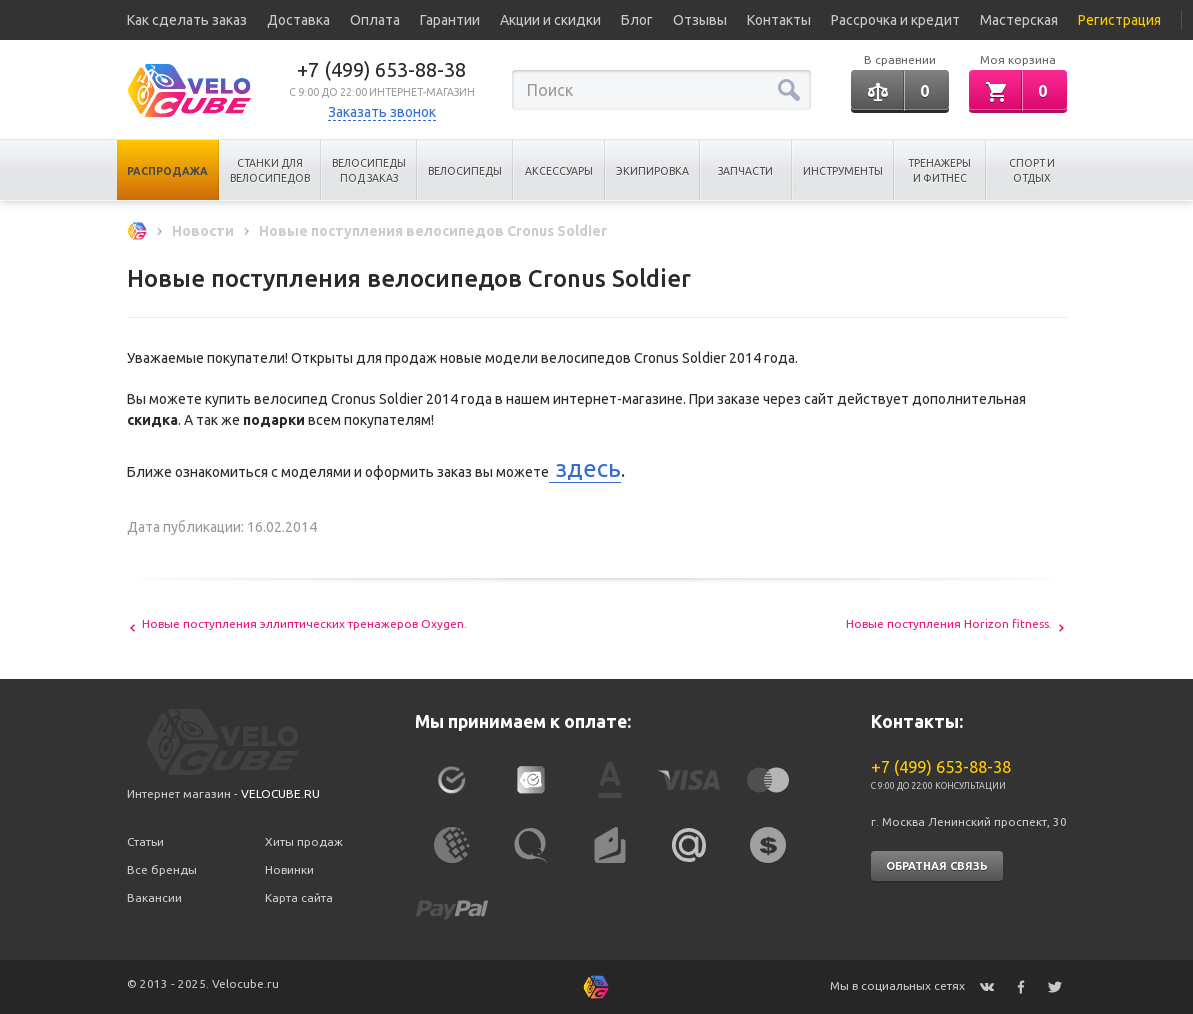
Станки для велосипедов (270, 170)
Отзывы (700, 20)
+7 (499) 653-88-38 (381, 69)
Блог (637, 20)
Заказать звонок (382, 112)
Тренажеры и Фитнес (939, 170)
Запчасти (745, 171)
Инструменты (843, 171)
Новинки (289, 869)
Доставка (298, 20)
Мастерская (1019, 20)
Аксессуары (559, 171)
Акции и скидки (550, 20)
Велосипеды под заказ (369, 170)
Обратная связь (937, 866)
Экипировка (652, 171)
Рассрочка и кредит (895, 20)
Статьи (145, 841)
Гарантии (450, 20)
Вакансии (154, 897)
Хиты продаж (304, 841)
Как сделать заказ (187, 20)
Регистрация (1119, 20)
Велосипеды (465, 171)
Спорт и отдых (1032, 170)
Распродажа (167, 171)
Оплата (375, 20)
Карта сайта (299, 897)
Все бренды (162, 869)
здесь (585, 468)
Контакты (779, 20)
